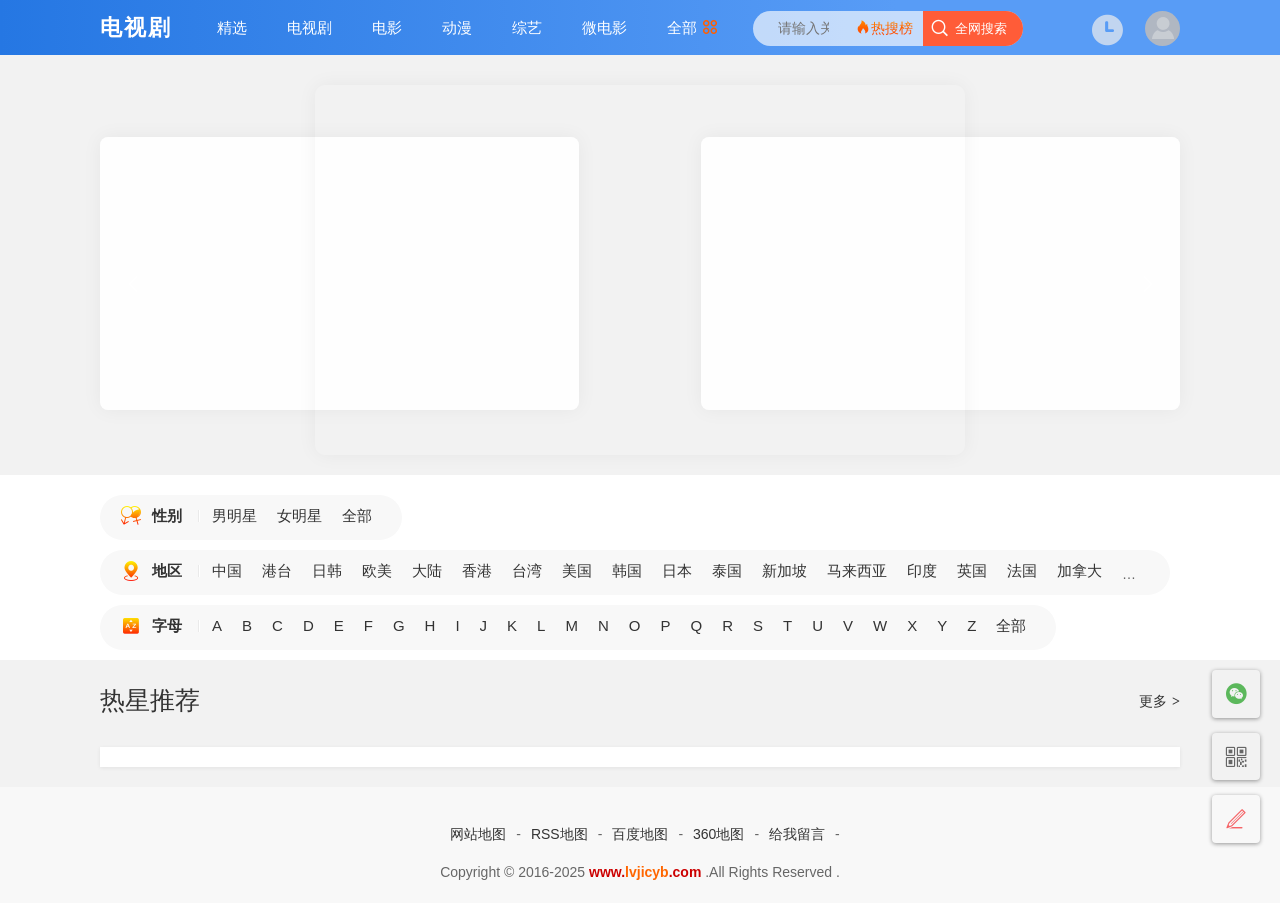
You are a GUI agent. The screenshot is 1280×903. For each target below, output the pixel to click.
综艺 (527, 27)
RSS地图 (559, 834)
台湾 (527, 570)
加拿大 (1079, 570)
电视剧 (309, 27)
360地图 (718, 834)
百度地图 (640, 834)
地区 (167, 570)
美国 (577, 570)
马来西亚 (857, 570)
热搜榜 (884, 27)
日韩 (327, 570)
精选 (232, 27)
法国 (1022, 570)
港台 (277, 570)
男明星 (234, 515)
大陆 (427, 570)
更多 (1159, 701)
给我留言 (797, 834)
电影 (387, 27)
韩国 (627, 570)
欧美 (377, 570)
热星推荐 (150, 700)
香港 (477, 570)
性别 (167, 515)
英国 (972, 570)
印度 (922, 570)
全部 (692, 27)
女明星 (299, 515)
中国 (227, 570)
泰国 (727, 570)
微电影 (604, 27)
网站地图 (478, 834)
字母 (167, 625)
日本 (677, 570)
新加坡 (784, 570)
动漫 (457, 27)
